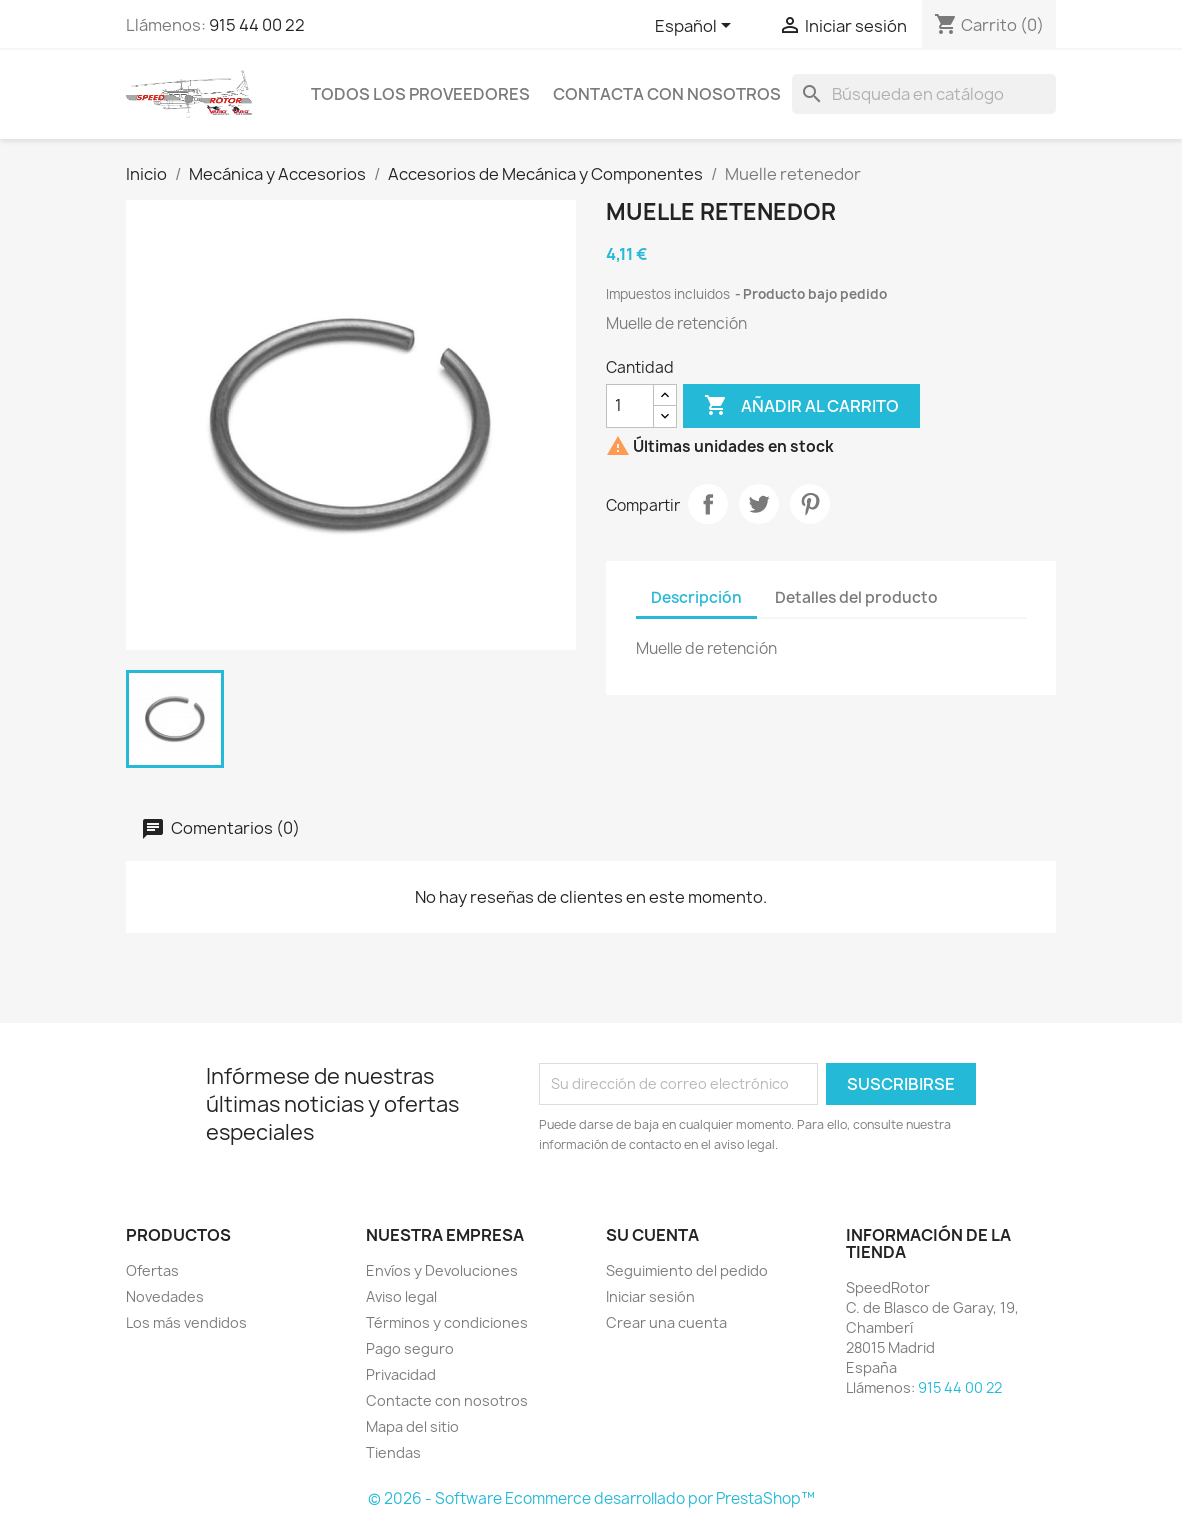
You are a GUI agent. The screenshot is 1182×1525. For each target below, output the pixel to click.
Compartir (708, 504)
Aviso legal (401, 1296)
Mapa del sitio (412, 1426)
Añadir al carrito (801, 406)
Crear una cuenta (666, 1322)
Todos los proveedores (420, 94)
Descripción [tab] (696, 597)
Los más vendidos (186, 1322)
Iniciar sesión (650, 1296)
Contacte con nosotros (447, 1400)
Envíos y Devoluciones (442, 1270)
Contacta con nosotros (667, 94)
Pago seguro (410, 1348)
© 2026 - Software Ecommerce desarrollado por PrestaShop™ (591, 1498)
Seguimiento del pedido (687, 1270)
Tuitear (759, 504)
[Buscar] (924, 94)
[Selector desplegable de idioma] (696, 27)
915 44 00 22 (257, 25)
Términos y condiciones (447, 1322)
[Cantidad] (630, 406)
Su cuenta (652, 1235)
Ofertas (152, 1270)
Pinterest (810, 504)
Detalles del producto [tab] (856, 597)
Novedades (165, 1296)
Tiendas (393, 1452)
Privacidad (401, 1374)
